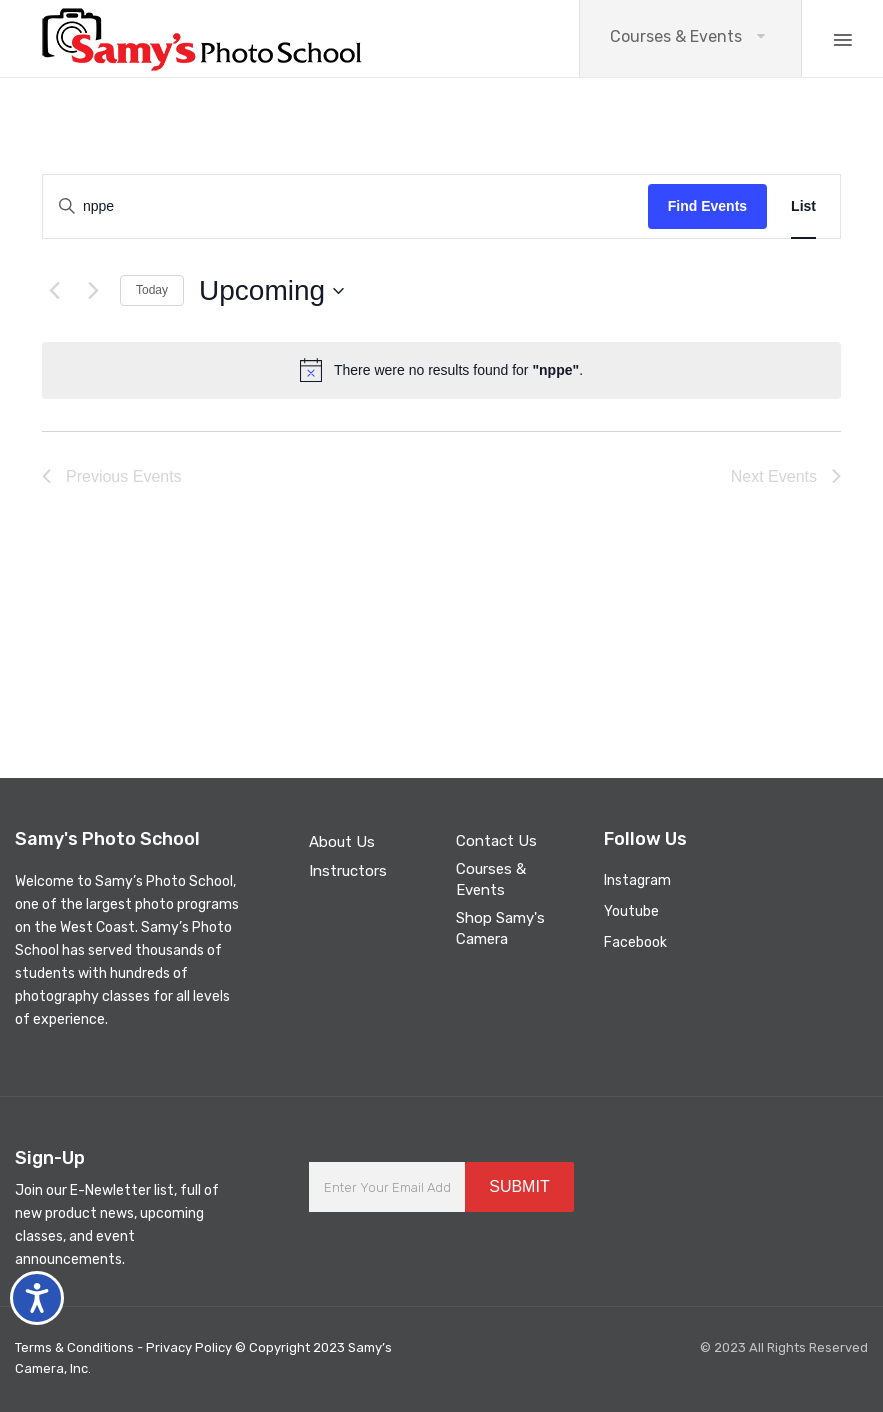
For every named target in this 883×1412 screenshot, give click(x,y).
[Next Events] (93, 291)
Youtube (631, 911)
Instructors (348, 871)
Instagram (637, 880)
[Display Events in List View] (803, 206)
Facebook (635, 942)
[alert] (441, 370)
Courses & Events (676, 36)
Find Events (707, 206)
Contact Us (496, 841)
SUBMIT (519, 1186)
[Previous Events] (54, 291)
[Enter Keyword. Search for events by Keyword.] (338, 206)
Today (152, 290)
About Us (342, 842)
